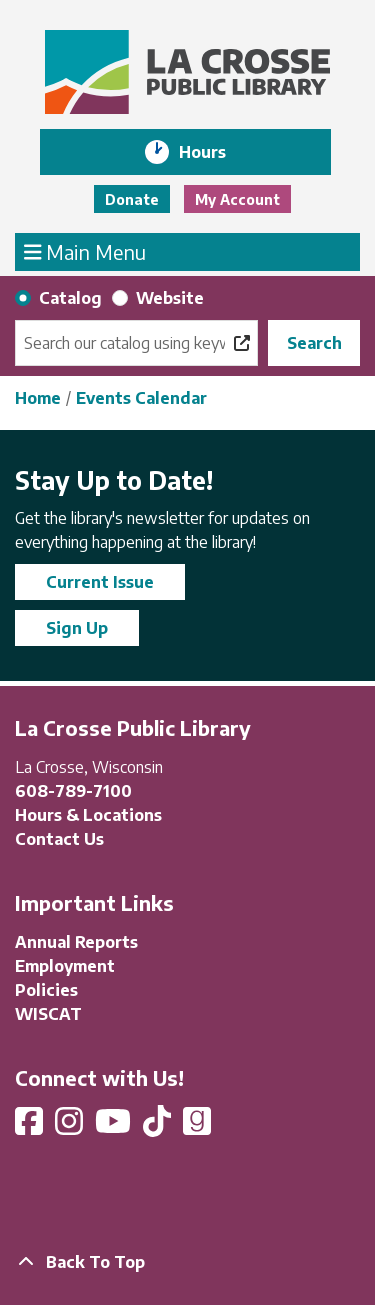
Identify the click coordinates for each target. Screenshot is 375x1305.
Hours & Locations (88, 815)
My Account (237, 199)
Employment (65, 966)
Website (170, 298)
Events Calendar (141, 398)
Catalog (70, 298)
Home (38, 398)
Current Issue (100, 582)
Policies (46, 990)
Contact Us (59, 839)
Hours (216, 152)
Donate (132, 199)
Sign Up (77, 628)
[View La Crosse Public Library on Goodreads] (197, 1127)
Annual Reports (76, 942)
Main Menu (85, 251)
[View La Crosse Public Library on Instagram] (71, 1127)
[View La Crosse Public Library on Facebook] (31, 1127)
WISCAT (48, 1014)
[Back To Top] (187, 1262)
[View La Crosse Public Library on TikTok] (159, 1127)
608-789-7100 (73, 791)
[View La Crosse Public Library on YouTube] (115, 1127)
